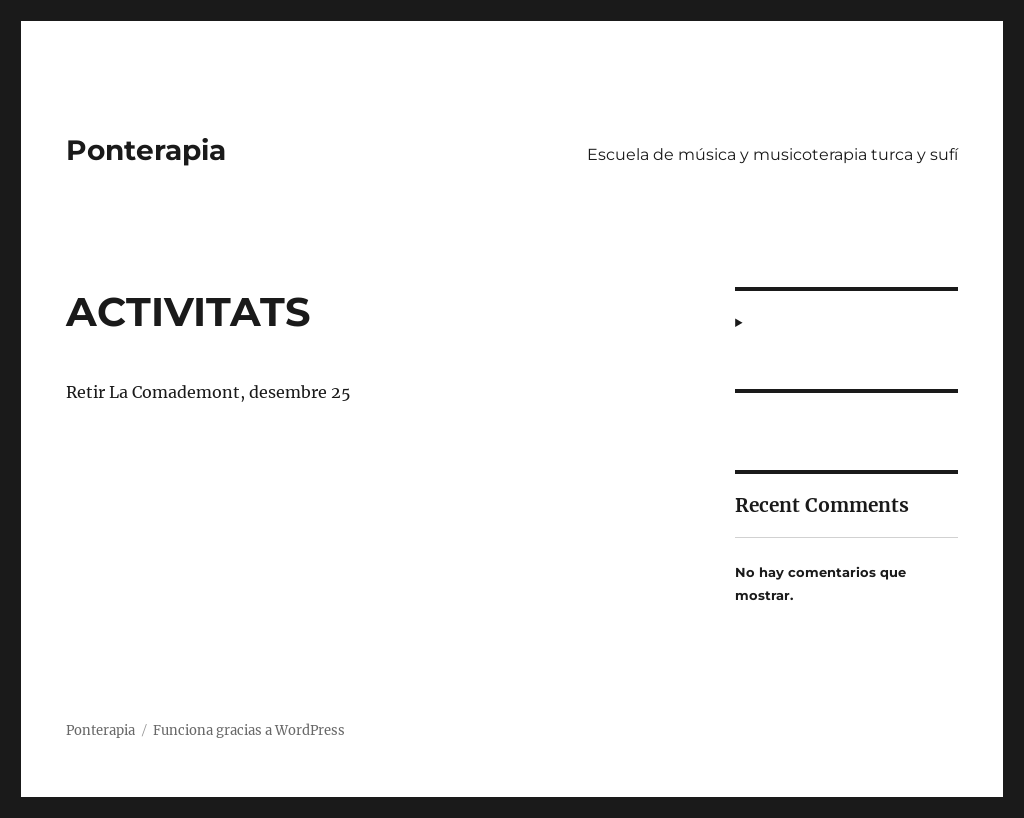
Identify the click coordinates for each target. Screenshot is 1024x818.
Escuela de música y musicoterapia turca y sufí (772, 154)
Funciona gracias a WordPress (249, 730)
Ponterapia (146, 150)
